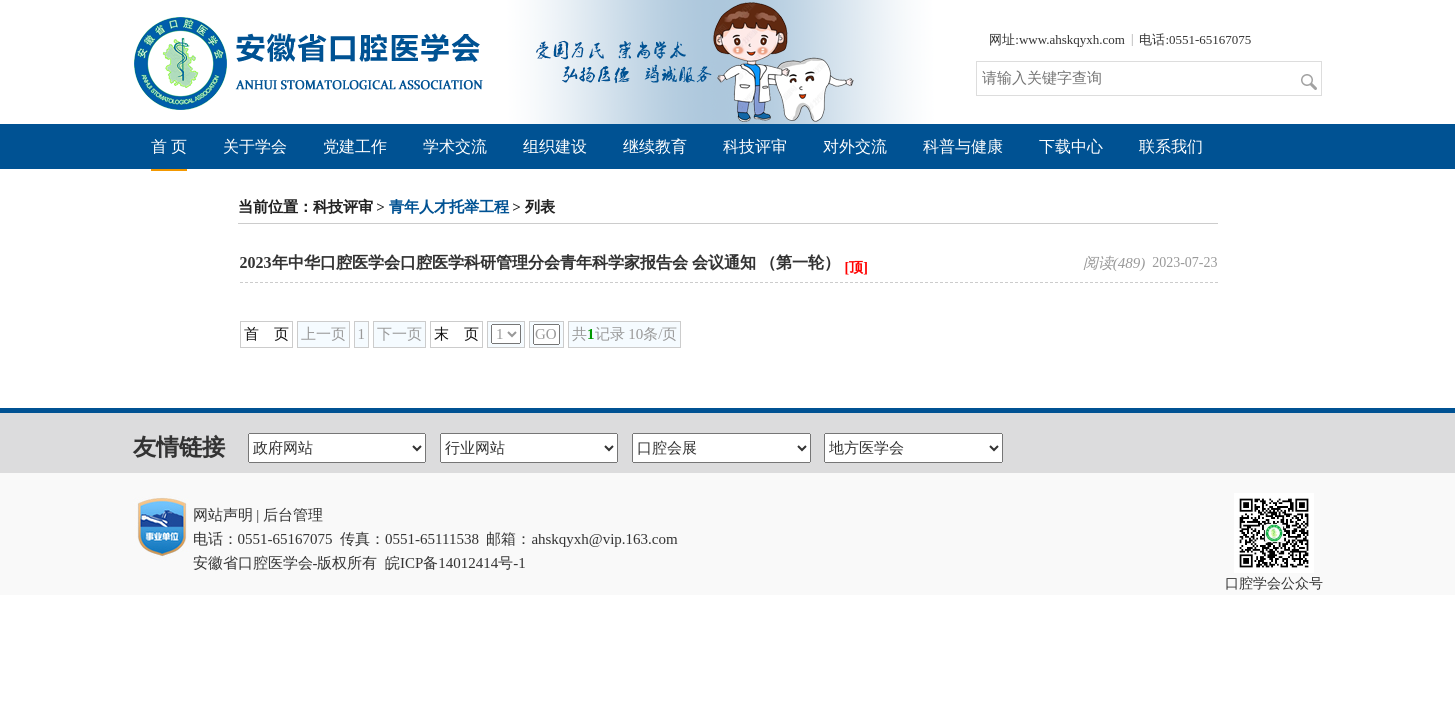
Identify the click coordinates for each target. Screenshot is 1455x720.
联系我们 (1171, 146)
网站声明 (223, 515)
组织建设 (555, 146)
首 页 (169, 146)
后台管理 (293, 515)
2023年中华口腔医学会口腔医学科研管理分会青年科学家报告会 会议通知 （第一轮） (540, 262)
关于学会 (255, 146)
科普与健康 (963, 146)
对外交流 (855, 146)
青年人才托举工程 (449, 207)
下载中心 (1071, 146)
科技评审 (755, 146)
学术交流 (455, 146)
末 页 (456, 334)
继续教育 (655, 146)
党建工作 (355, 146)
